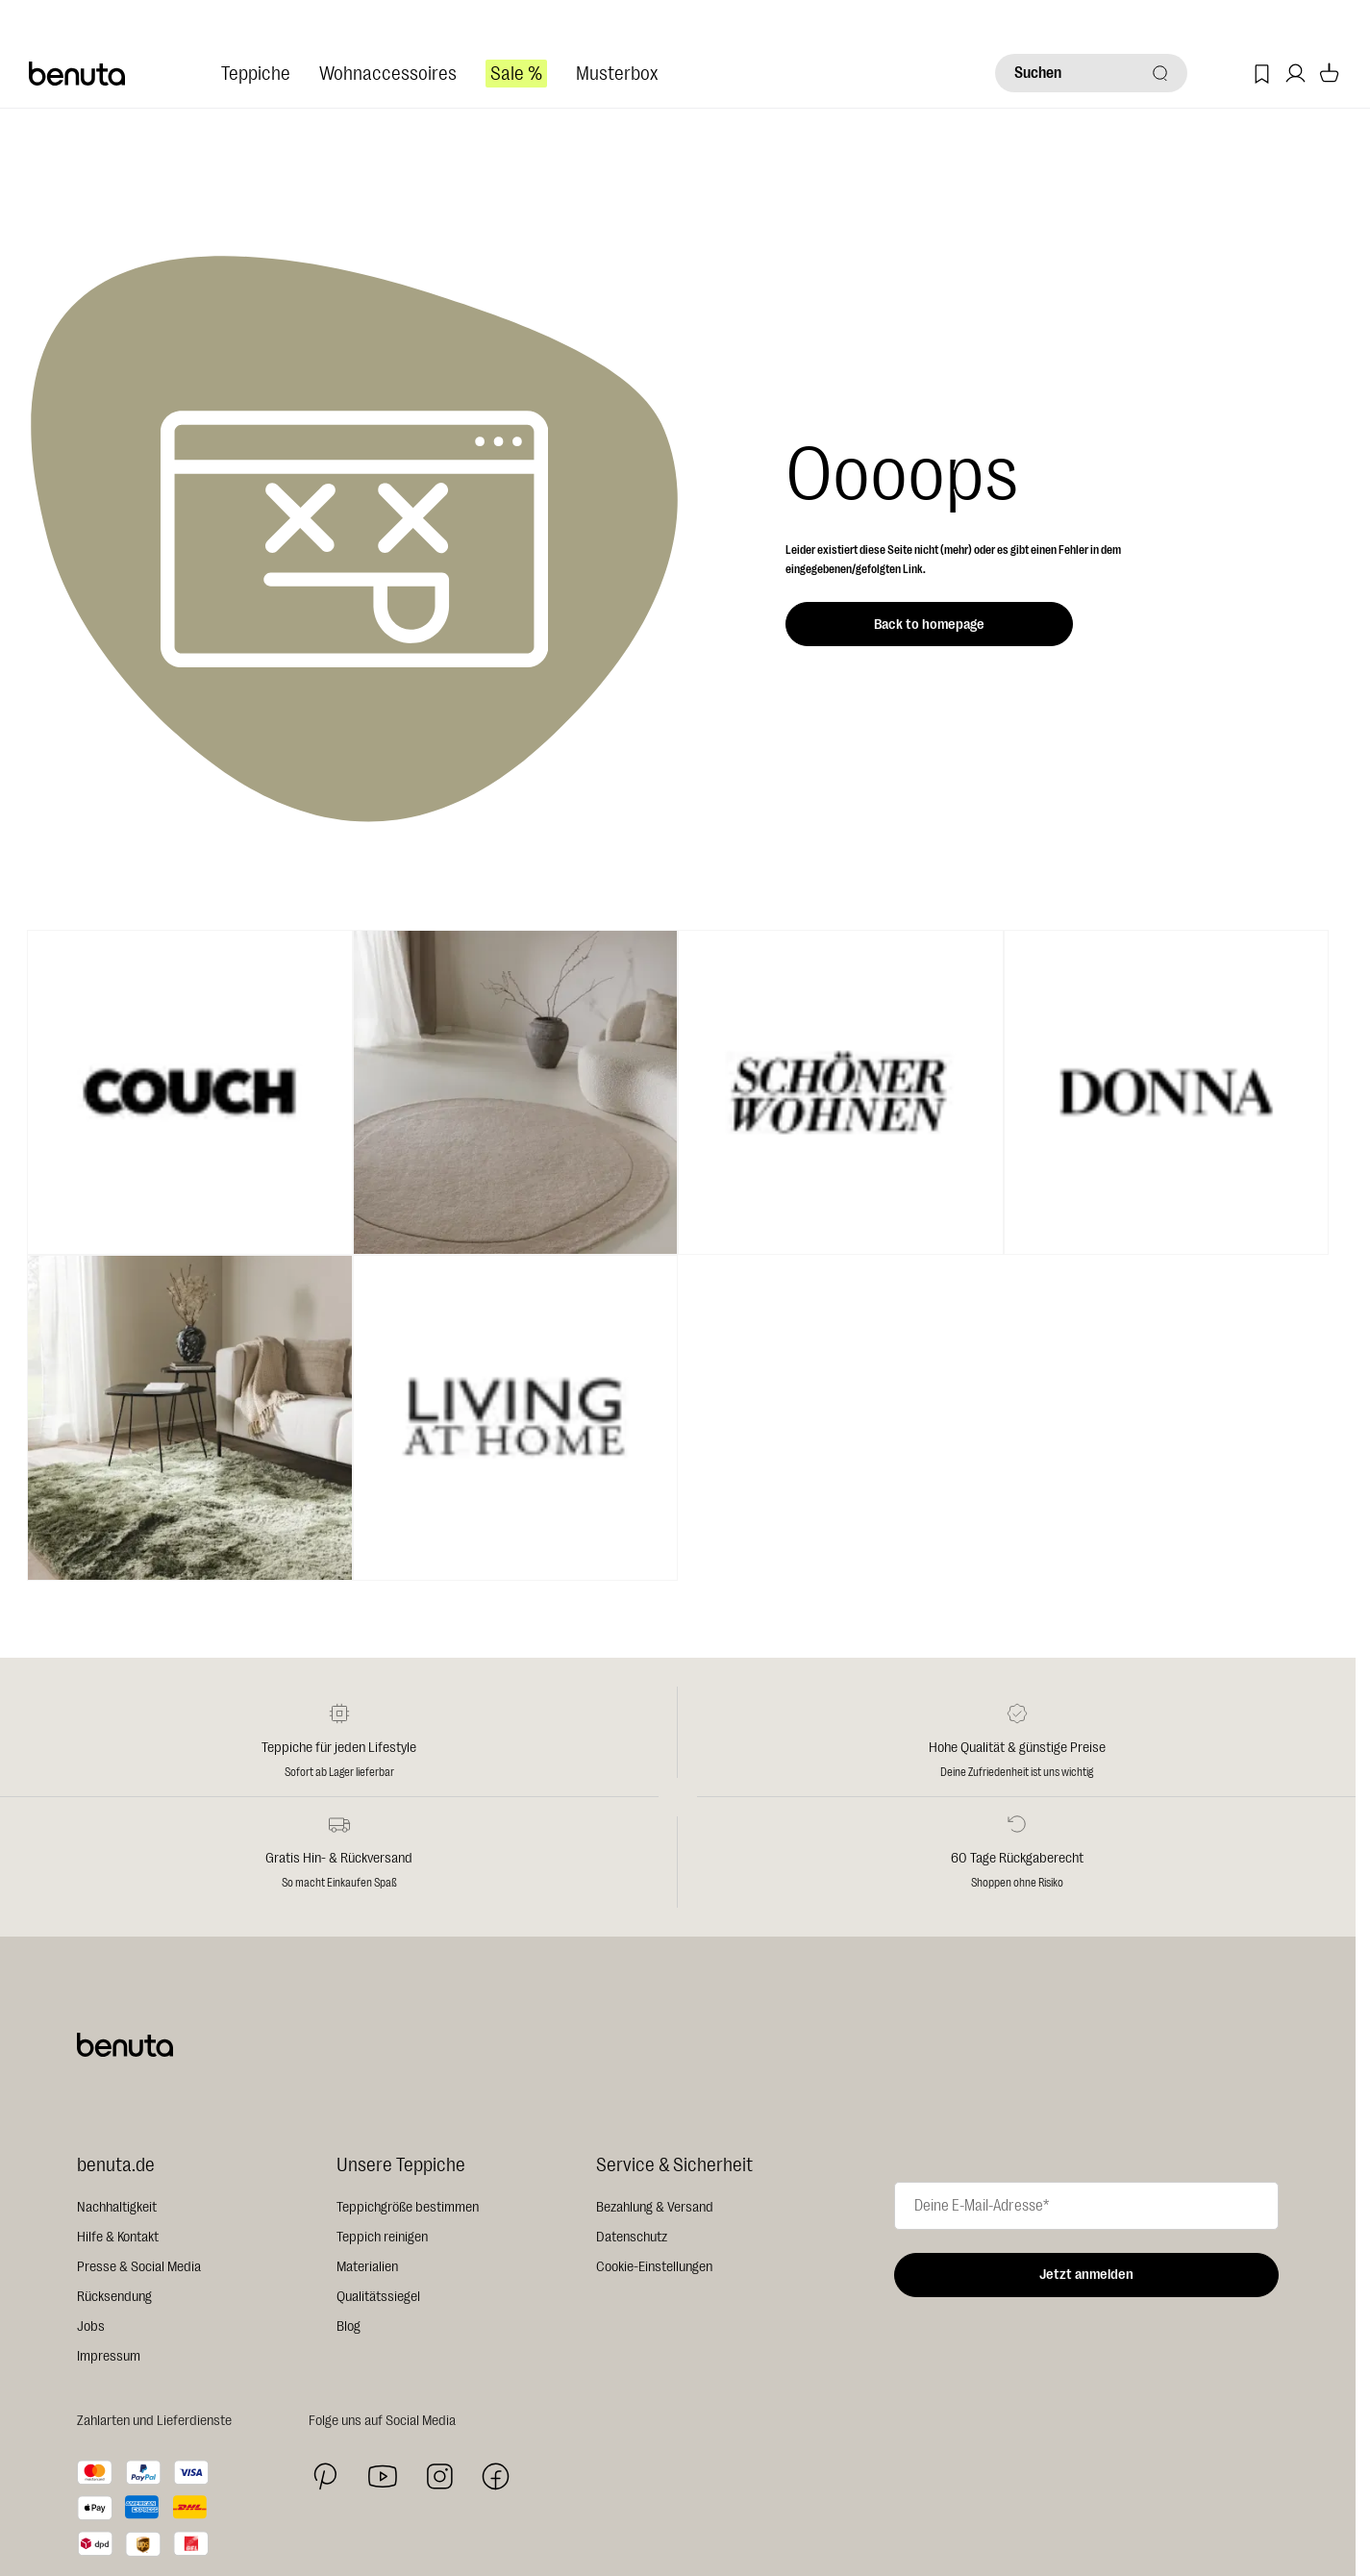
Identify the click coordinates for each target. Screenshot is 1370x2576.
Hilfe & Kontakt (118, 2237)
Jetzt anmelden (1086, 2274)
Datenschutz (631, 2237)
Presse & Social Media (139, 2267)
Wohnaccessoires (388, 74)
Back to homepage (929, 624)
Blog (348, 2326)
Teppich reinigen (382, 2237)
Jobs (91, 2326)
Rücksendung (114, 2296)
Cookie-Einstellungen (654, 2267)
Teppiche (255, 74)
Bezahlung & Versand (654, 2207)
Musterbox (617, 74)
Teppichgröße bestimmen (407, 2207)
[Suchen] (1091, 73)
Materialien (367, 2267)
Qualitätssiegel (378, 2296)
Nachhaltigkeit (117, 2207)
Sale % (516, 74)
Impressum (108, 2356)
